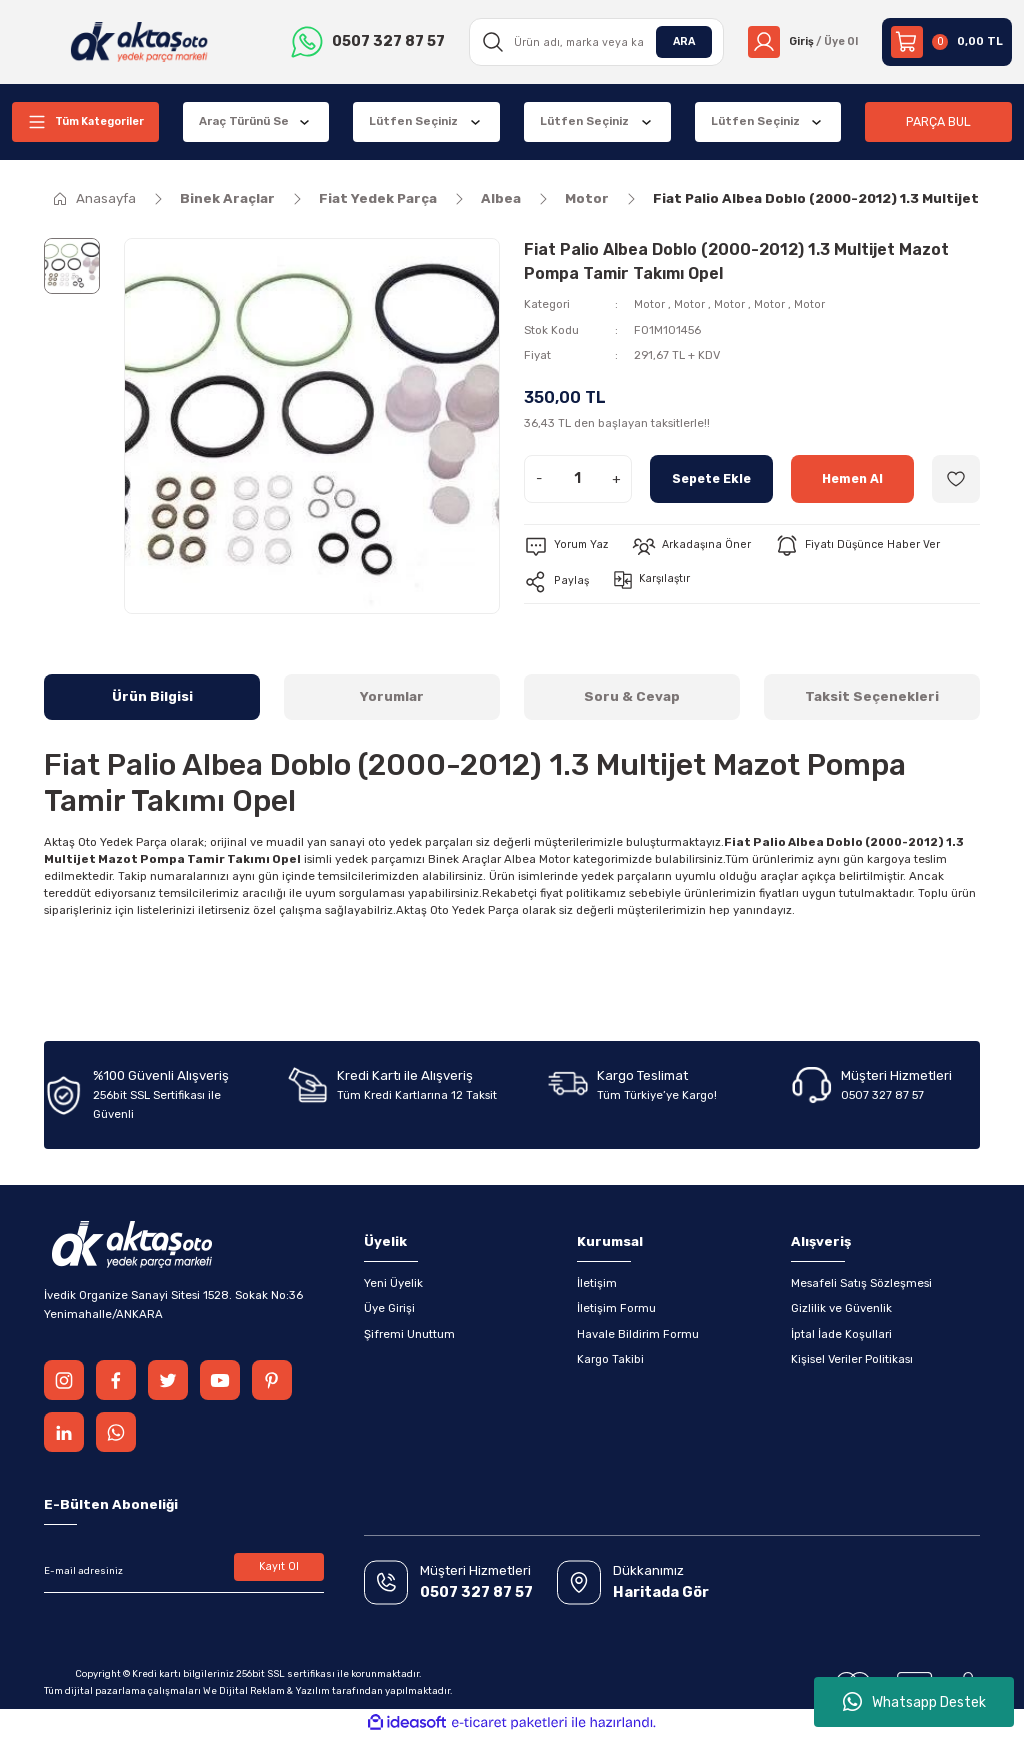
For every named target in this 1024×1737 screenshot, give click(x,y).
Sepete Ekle (711, 478)
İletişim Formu (616, 1308)
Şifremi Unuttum (409, 1334)
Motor (649, 304)
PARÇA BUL (939, 121)
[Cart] (947, 42)
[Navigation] (85, 122)
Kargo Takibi (610, 1359)
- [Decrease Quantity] (539, 478)
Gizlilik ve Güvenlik (841, 1308)
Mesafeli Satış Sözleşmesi (861, 1283)
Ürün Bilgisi (152, 696)
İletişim (597, 1283)
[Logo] (137, 42)
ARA (677, 41)
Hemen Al (852, 478)
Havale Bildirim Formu (638, 1334)
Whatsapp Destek (914, 1702)
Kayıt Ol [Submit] (279, 1568)
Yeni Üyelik (393, 1283)
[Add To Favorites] (956, 479)
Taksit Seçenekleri (872, 696)
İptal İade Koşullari (841, 1334)
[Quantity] (578, 479)
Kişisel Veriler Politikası (852, 1359)
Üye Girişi (389, 1308)
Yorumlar (392, 696)
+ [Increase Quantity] (616, 478)
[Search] (592, 42)
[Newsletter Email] (184, 1571)
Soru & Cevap (632, 696)
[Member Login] (799, 42)
